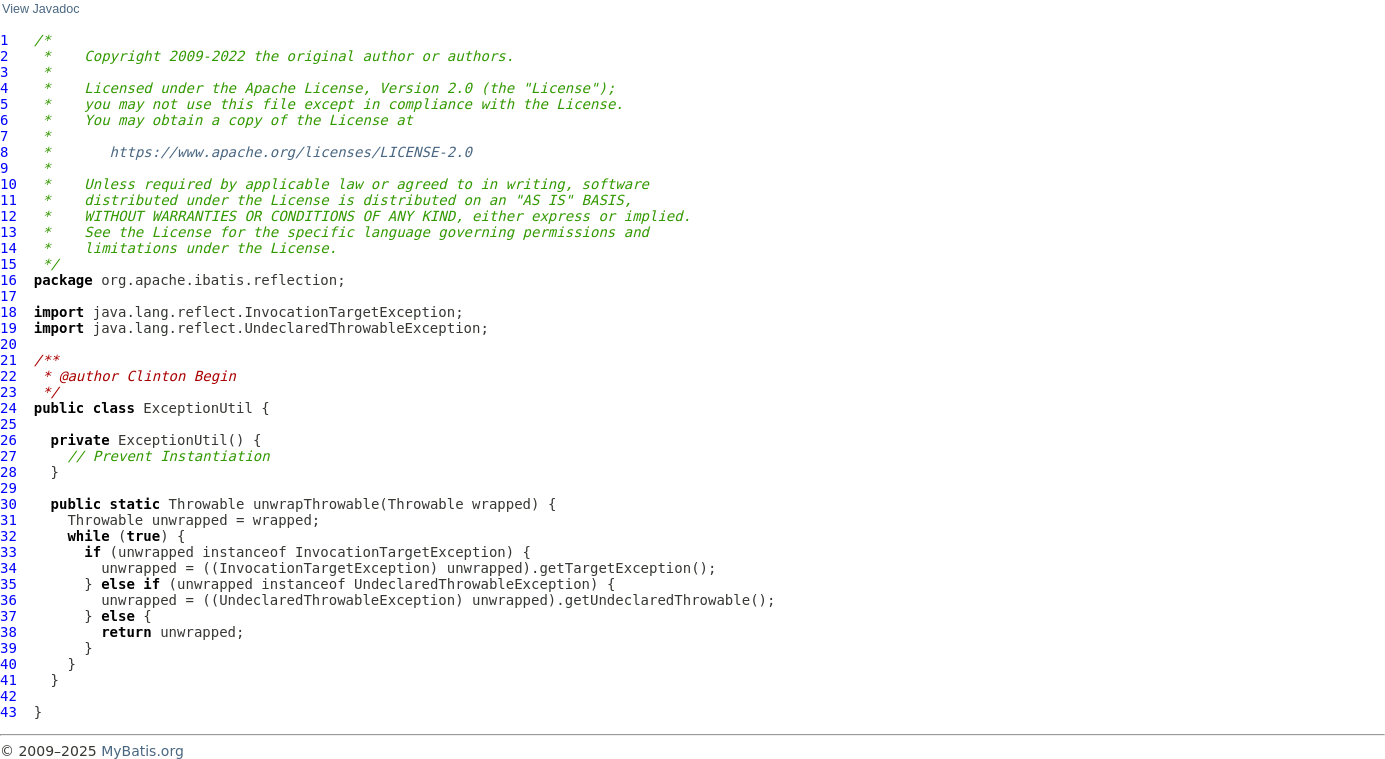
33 (8, 552)
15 (8, 264)
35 (8, 584)
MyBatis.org (142, 751)
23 (8, 392)
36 (8, 600)
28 (8, 472)
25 (8, 424)
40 (8, 664)
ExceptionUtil (198, 408)
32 (8, 536)
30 (8, 504)
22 (8, 376)
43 (8, 712)
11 (8, 200)
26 (8, 440)
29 (8, 488)
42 (8, 696)
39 (8, 648)
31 (8, 520)
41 (8, 680)
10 (8, 184)
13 (8, 232)
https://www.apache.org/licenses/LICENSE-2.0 (291, 152)
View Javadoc (40, 9)
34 (8, 568)
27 (8, 456)
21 (8, 360)
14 (8, 248)
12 (8, 216)
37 (8, 616)
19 (8, 328)
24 (8, 408)
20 (8, 344)
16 (8, 280)
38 (8, 632)
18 (8, 312)
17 (8, 296)
